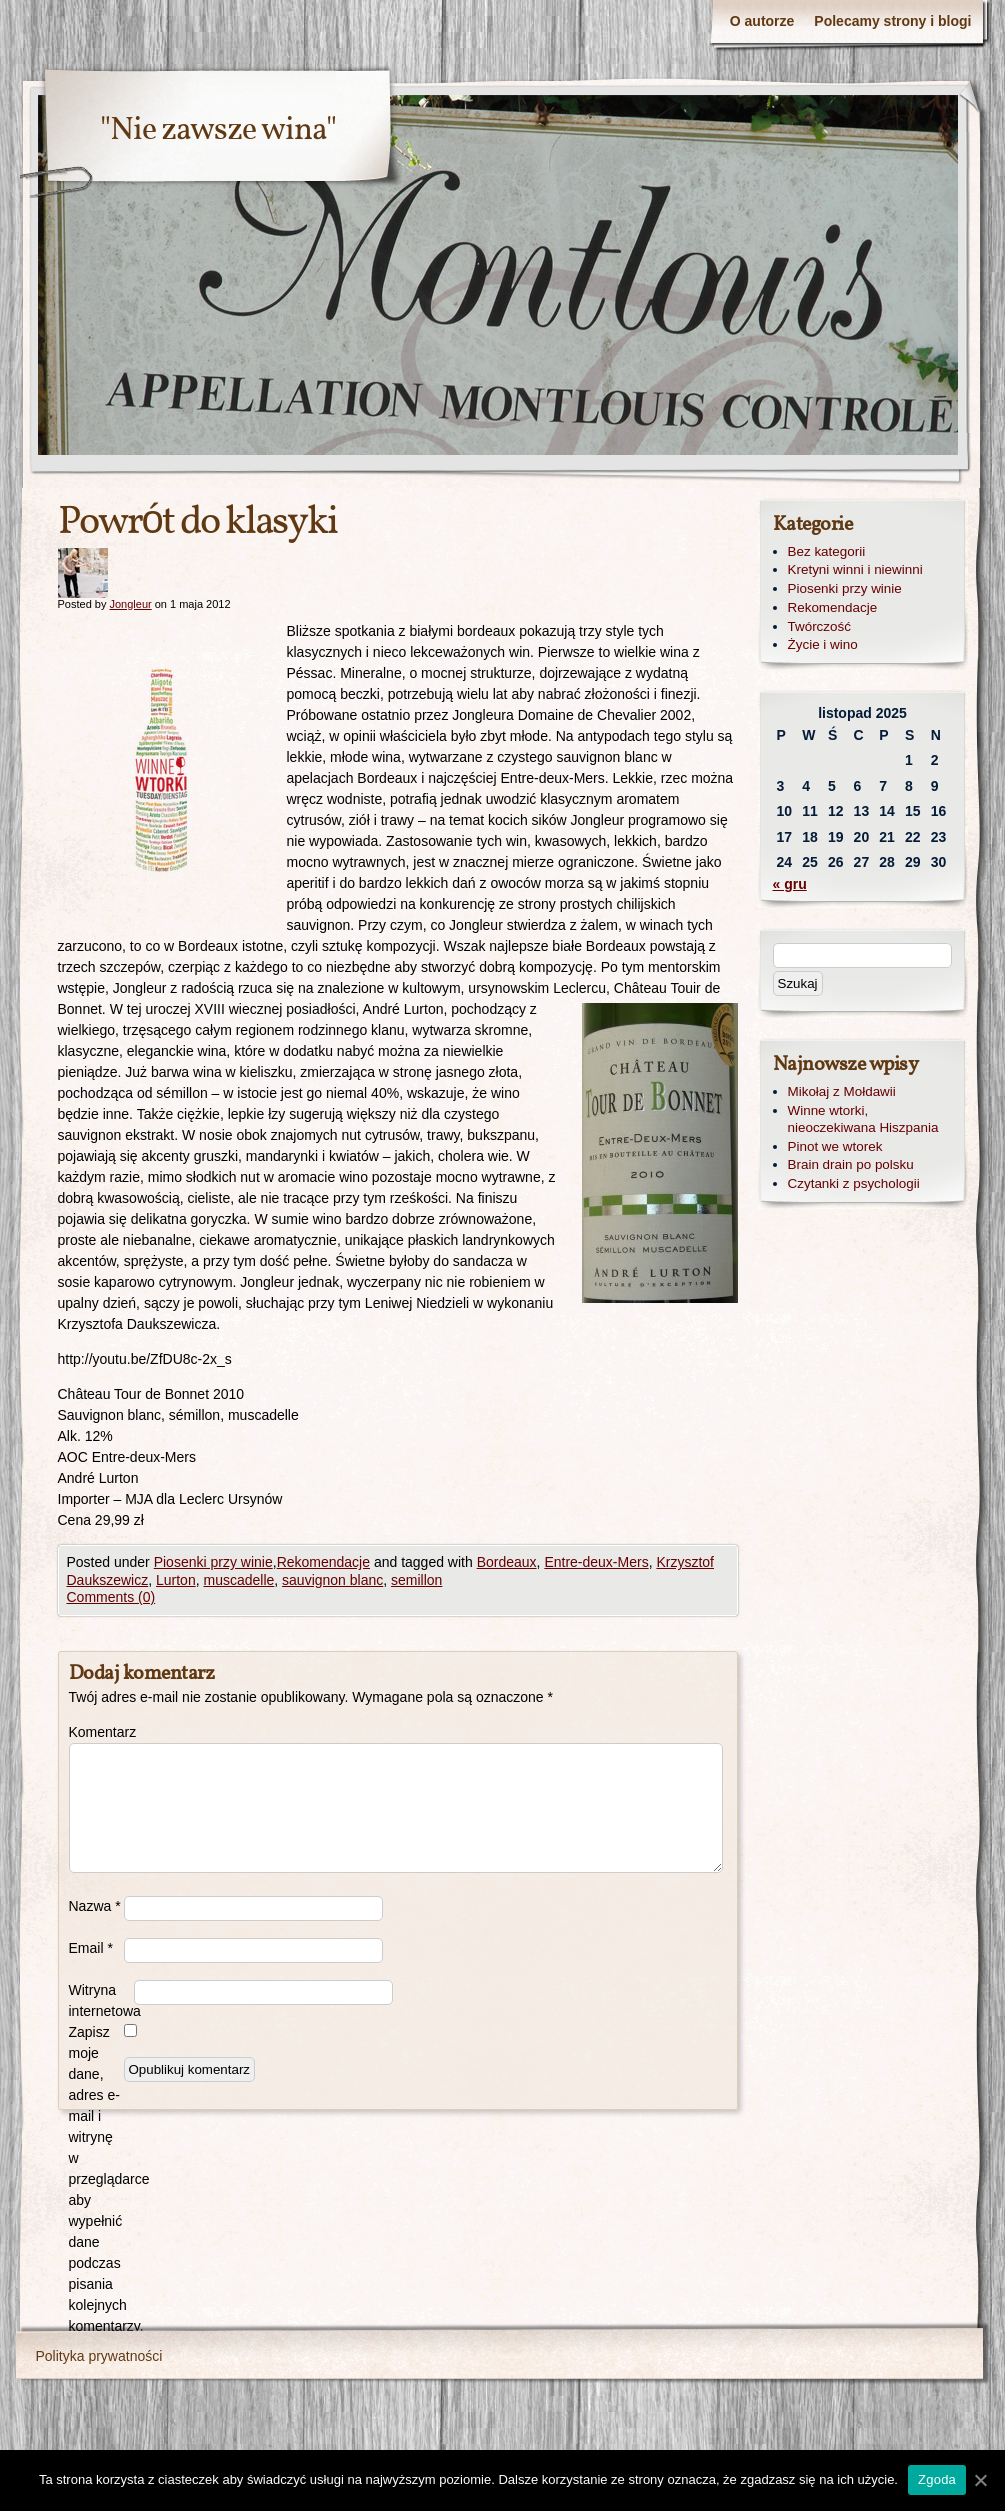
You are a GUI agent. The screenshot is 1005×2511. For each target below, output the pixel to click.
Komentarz (96, 1732)
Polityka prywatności (99, 2356)
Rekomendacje (323, 1562)
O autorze (762, 21)
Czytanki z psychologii (854, 1183)
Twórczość (819, 626)
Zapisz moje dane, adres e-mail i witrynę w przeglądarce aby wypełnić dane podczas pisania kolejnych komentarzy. (96, 2179)
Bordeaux (507, 1562)
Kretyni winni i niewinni (855, 569)
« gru (790, 884)
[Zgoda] (980, 2480)
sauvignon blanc (332, 1580)
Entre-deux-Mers (596, 1562)
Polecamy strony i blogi (892, 21)
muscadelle (238, 1580)
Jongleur (130, 604)
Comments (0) (111, 1597)
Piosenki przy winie (213, 1562)
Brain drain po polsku (851, 1164)
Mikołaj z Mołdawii (842, 1091)
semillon (416, 1580)
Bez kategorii (827, 551)
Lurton (176, 1580)
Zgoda (937, 2479)
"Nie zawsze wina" (218, 131)
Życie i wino (823, 644)
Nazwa (95, 1906)
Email (91, 1948)
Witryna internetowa (101, 2000)
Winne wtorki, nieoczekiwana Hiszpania (863, 1119)
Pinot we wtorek (835, 1146)
